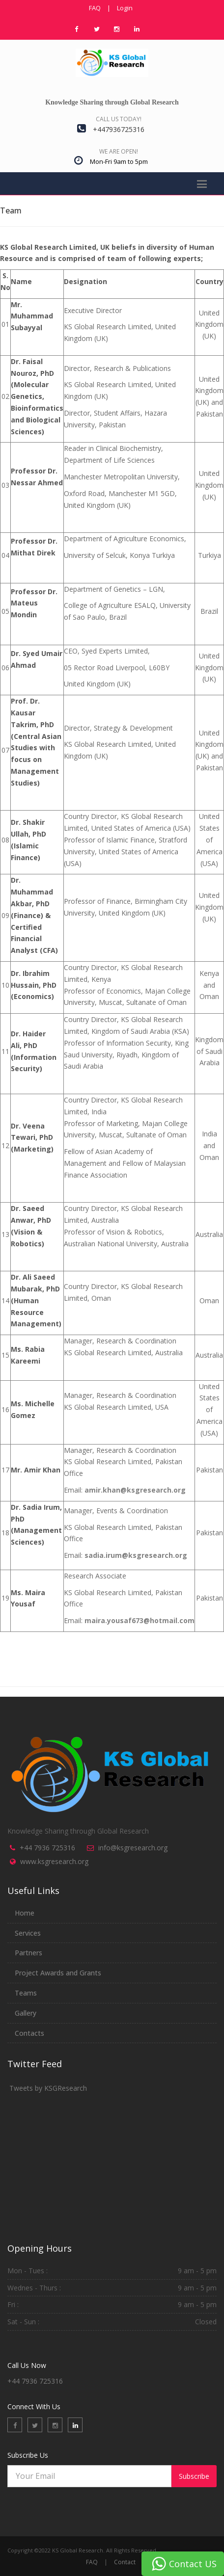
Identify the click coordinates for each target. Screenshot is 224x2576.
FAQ (95, 7)
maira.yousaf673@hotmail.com (139, 1620)
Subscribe (194, 2476)
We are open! (118, 151)
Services (28, 1933)
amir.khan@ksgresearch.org (135, 1490)
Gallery (25, 2013)
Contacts (29, 2033)
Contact (125, 2562)
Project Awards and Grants (58, 1972)
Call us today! (118, 119)
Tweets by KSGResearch (48, 2088)
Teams (26, 1993)
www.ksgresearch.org (54, 1861)
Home (24, 1913)
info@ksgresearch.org (133, 1847)
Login (125, 7)
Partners (28, 1952)
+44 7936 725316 (47, 1847)
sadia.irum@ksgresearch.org (135, 1555)
